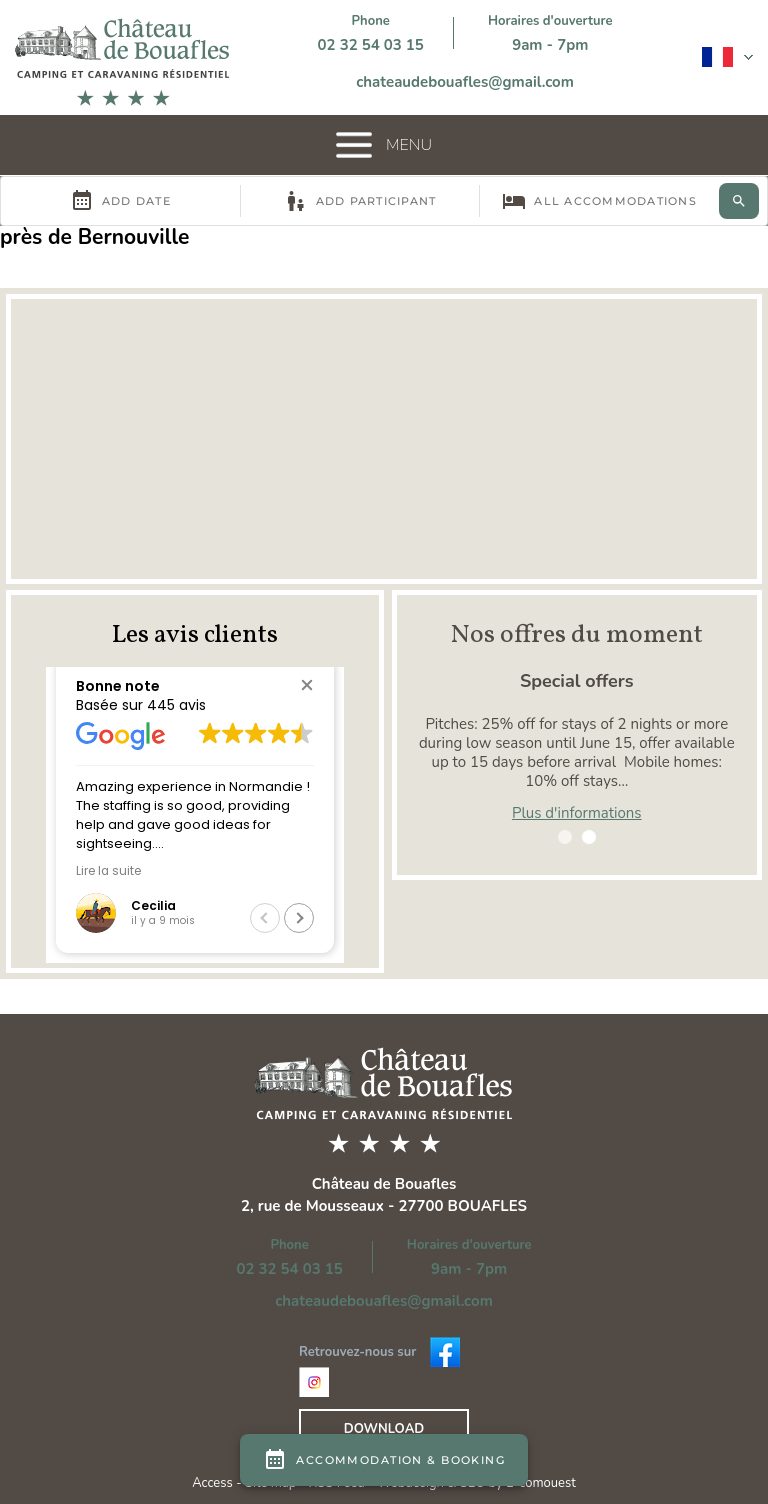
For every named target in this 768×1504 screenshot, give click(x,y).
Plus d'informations (577, 813)
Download (384, 1429)
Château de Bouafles (384, 1184)
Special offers (577, 681)
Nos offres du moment (576, 635)
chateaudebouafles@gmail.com (465, 82)
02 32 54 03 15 (371, 45)
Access (214, 1483)
